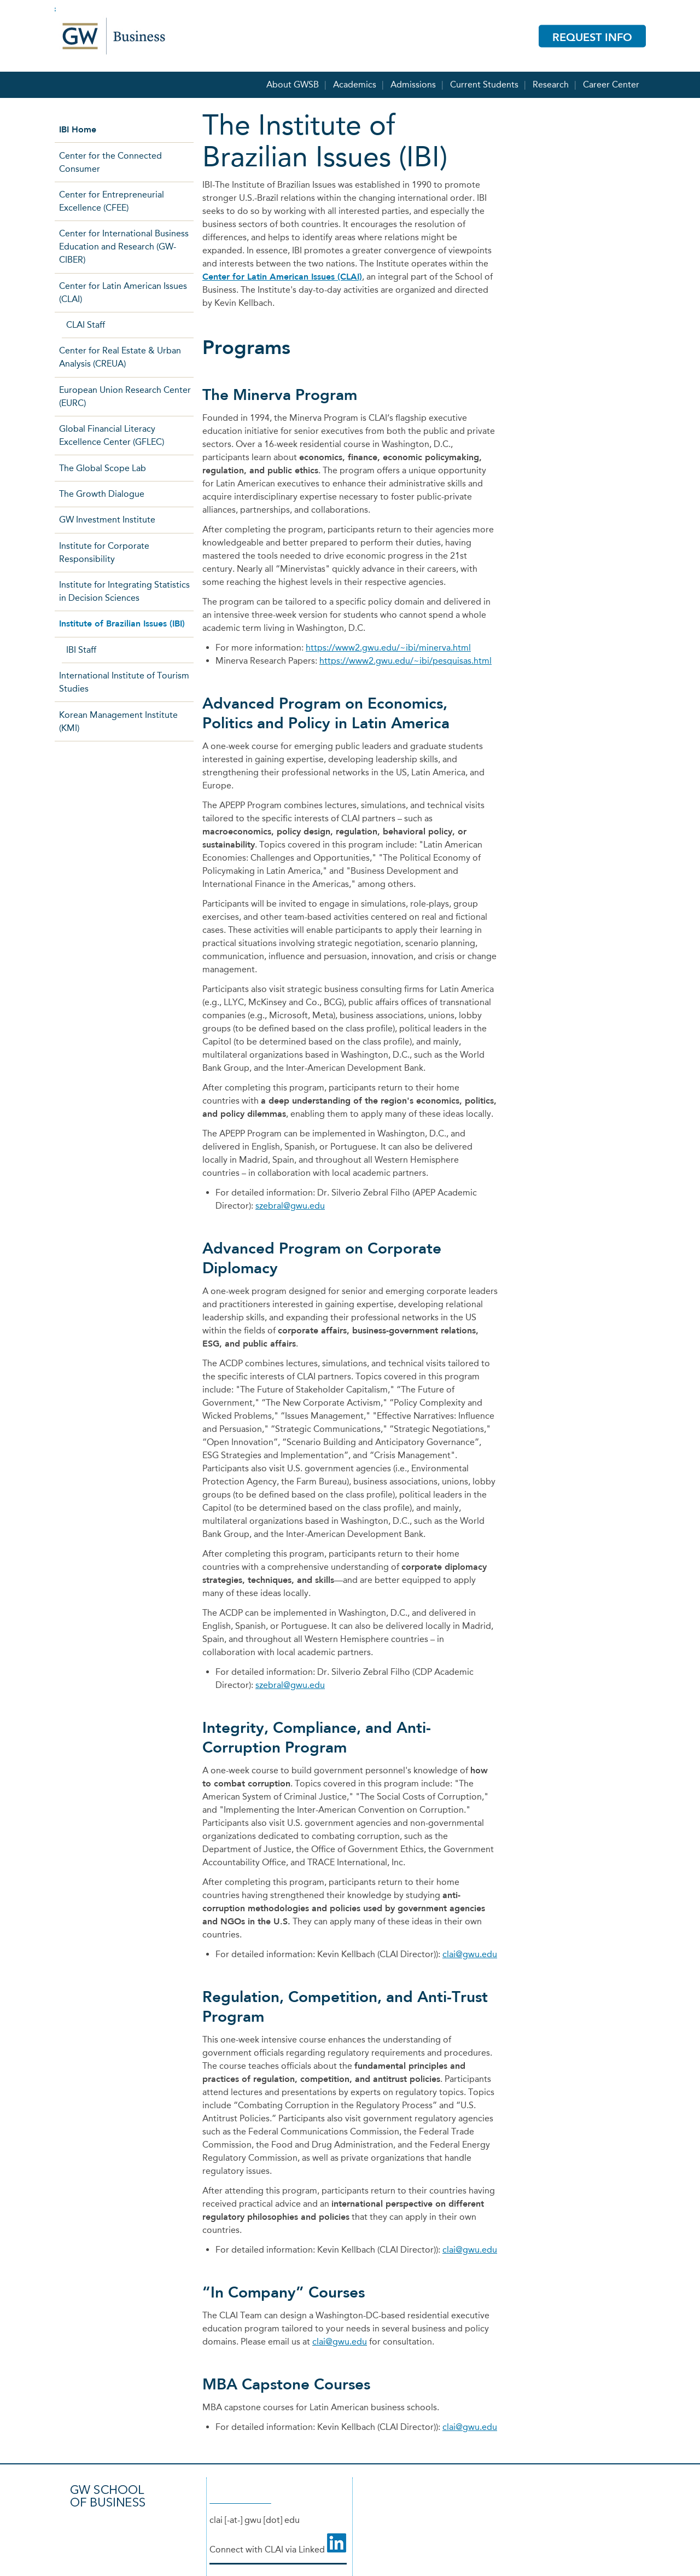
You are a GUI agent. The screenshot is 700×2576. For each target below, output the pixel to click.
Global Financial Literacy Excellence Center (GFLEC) (111, 435)
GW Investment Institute (107, 519)
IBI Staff (81, 650)
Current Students (484, 82)
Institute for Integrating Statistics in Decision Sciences (124, 591)
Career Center (611, 82)
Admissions (413, 82)
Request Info (592, 37)
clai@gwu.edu (469, 1954)
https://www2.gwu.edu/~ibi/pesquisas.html (405, 660)
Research (551, 82)
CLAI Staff (85, 325)
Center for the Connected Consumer (110, 162)
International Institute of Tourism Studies (124, 682)
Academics (354, 82)
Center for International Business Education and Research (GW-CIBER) (124, 246)
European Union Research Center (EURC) (125, 396)
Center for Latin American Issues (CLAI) (282, 276)
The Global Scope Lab (102, 468)
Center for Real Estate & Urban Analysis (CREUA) (120, 357)
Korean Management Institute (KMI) (118, 721)
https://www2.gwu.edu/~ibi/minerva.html (388, 647)
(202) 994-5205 (240, 2499)
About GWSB (292, 82)
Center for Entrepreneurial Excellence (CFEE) (111, 201)
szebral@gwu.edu (290, 1205)
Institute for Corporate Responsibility (104, 552)
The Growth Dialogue (101, 494)
